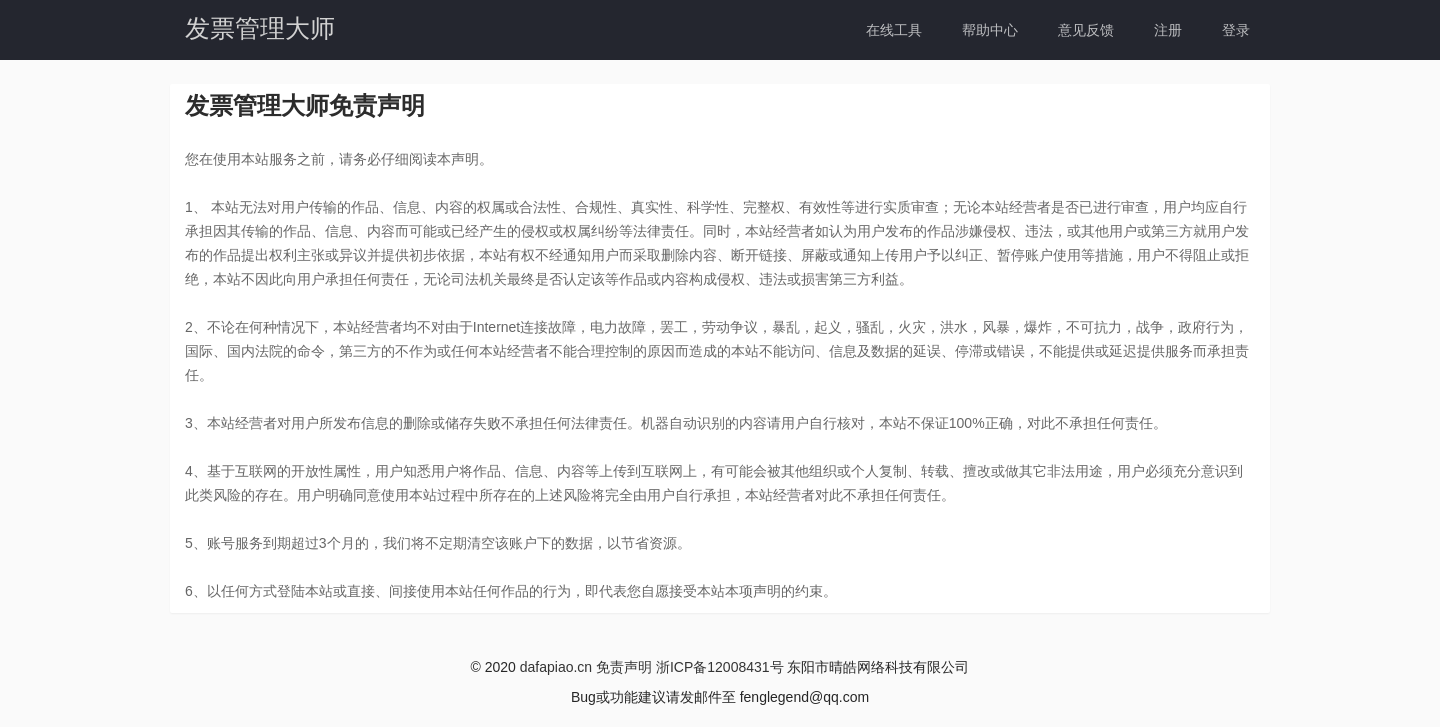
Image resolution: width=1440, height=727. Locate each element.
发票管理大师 (260, 28)
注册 (1168, 30)
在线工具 (894, 30)
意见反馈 (1086, 30)
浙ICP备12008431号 (720, 667)
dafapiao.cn (556, 667)
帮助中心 (990, 30)
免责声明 (624, 667)
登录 (1236, 30)
